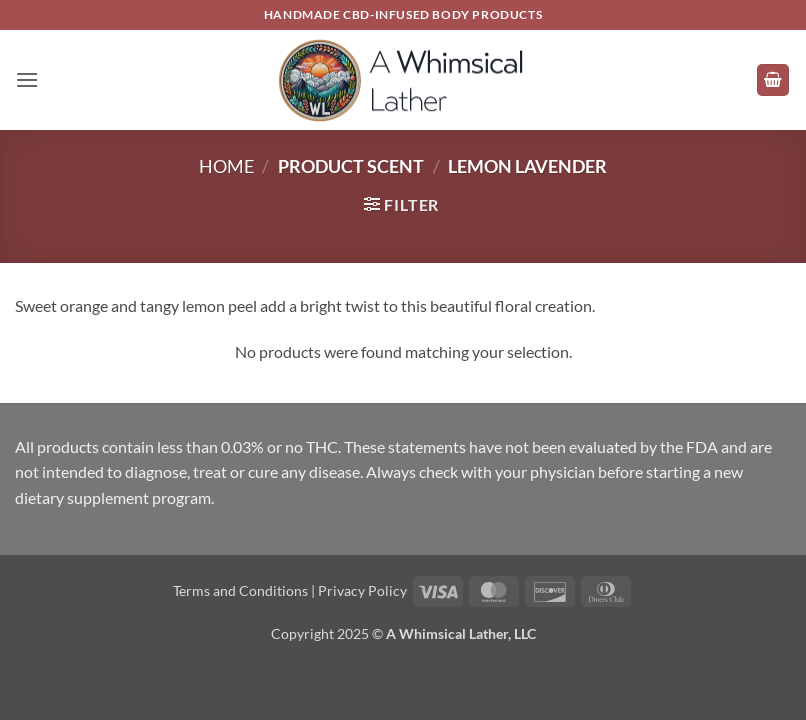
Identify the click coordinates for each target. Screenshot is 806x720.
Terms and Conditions (240, 590)
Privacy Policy (362, 590)
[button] (27, 79)
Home (226, 166)
